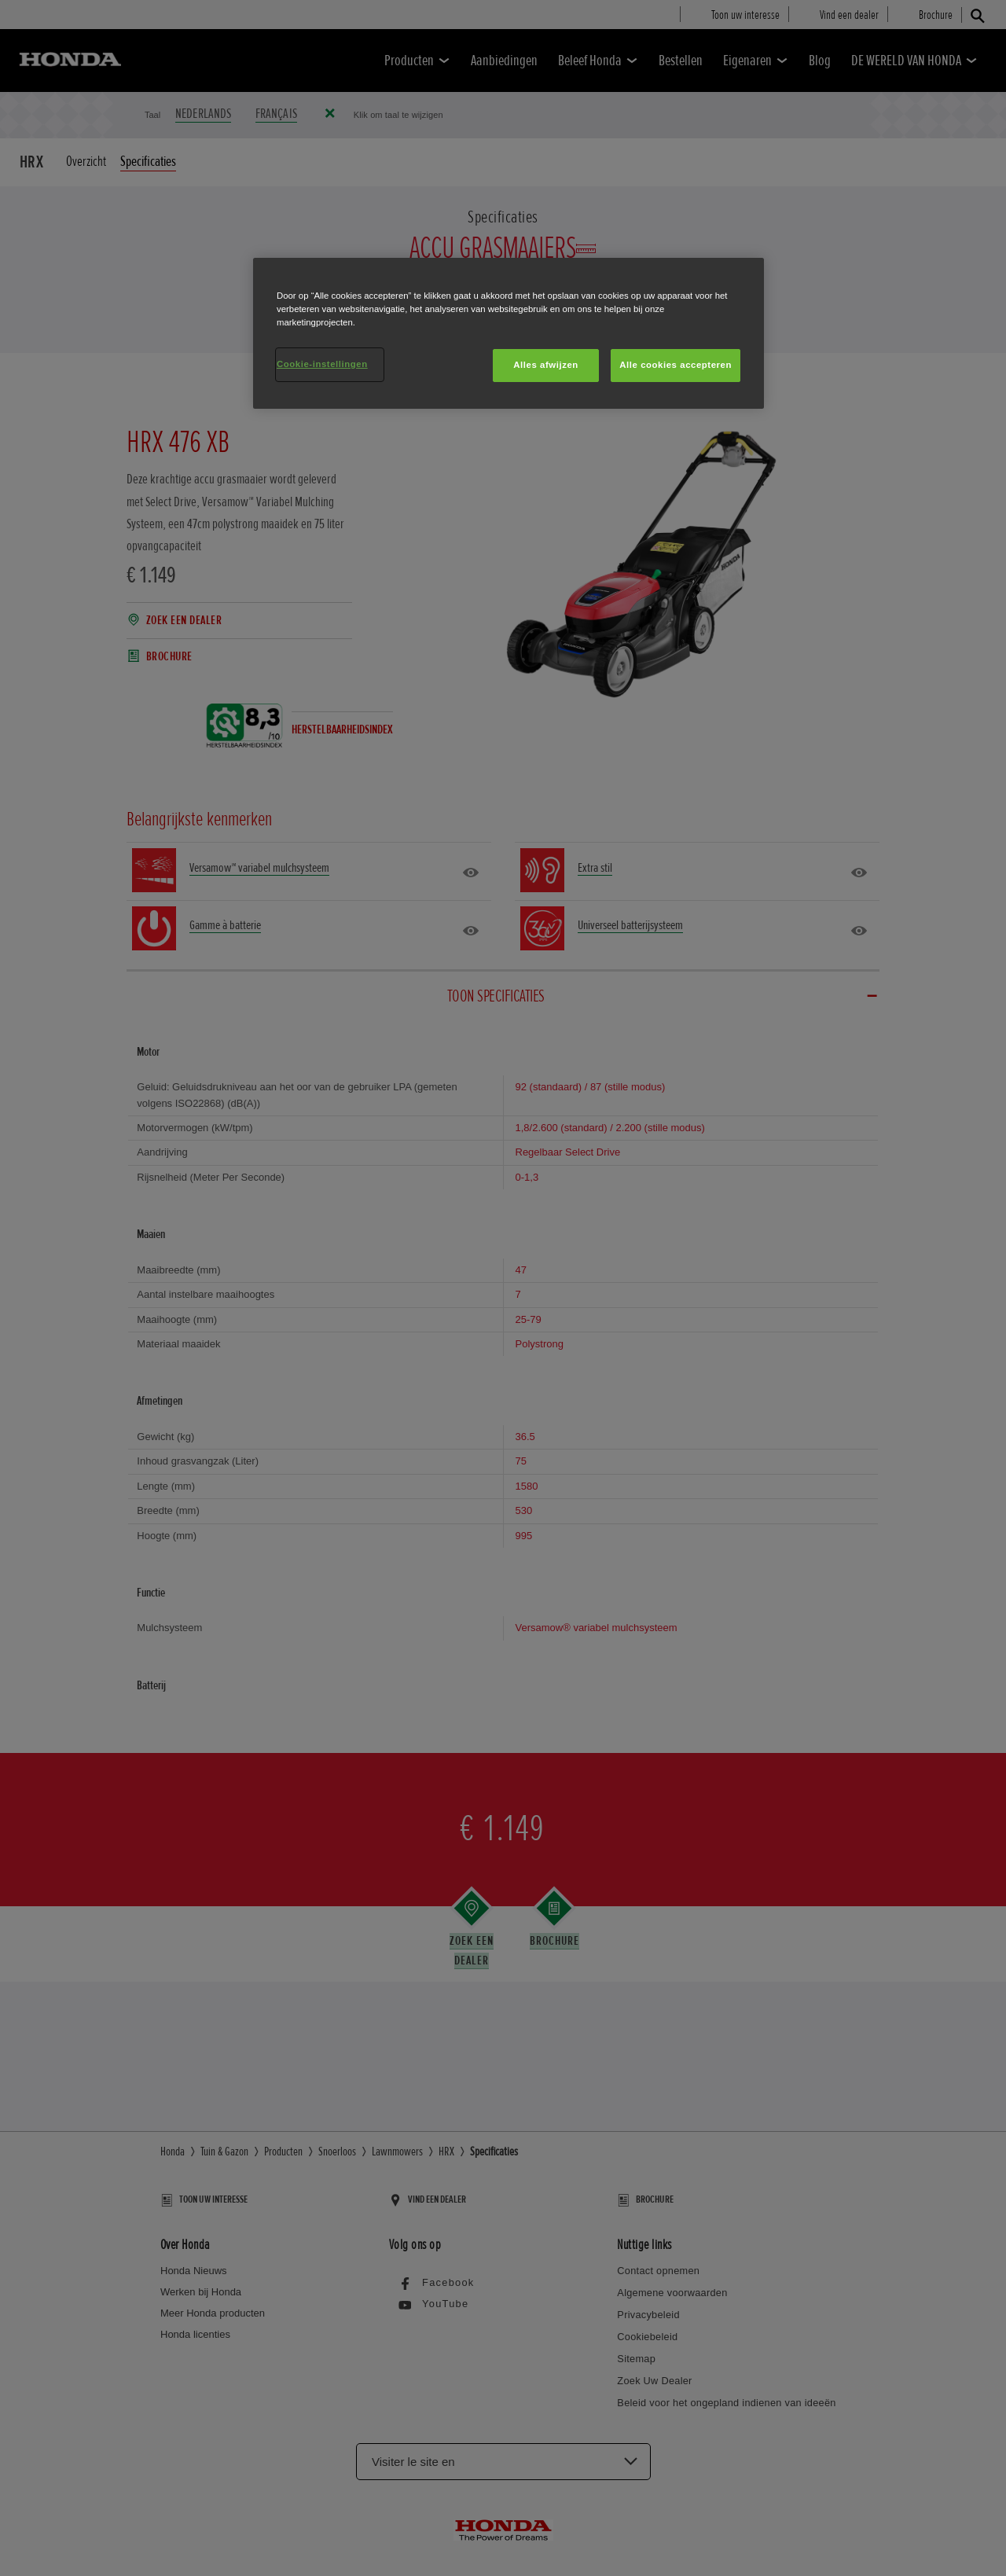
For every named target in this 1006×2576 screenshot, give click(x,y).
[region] (508, 333)
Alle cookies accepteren (675, 364)
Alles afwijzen (545, 364)
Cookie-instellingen (322, 364)
